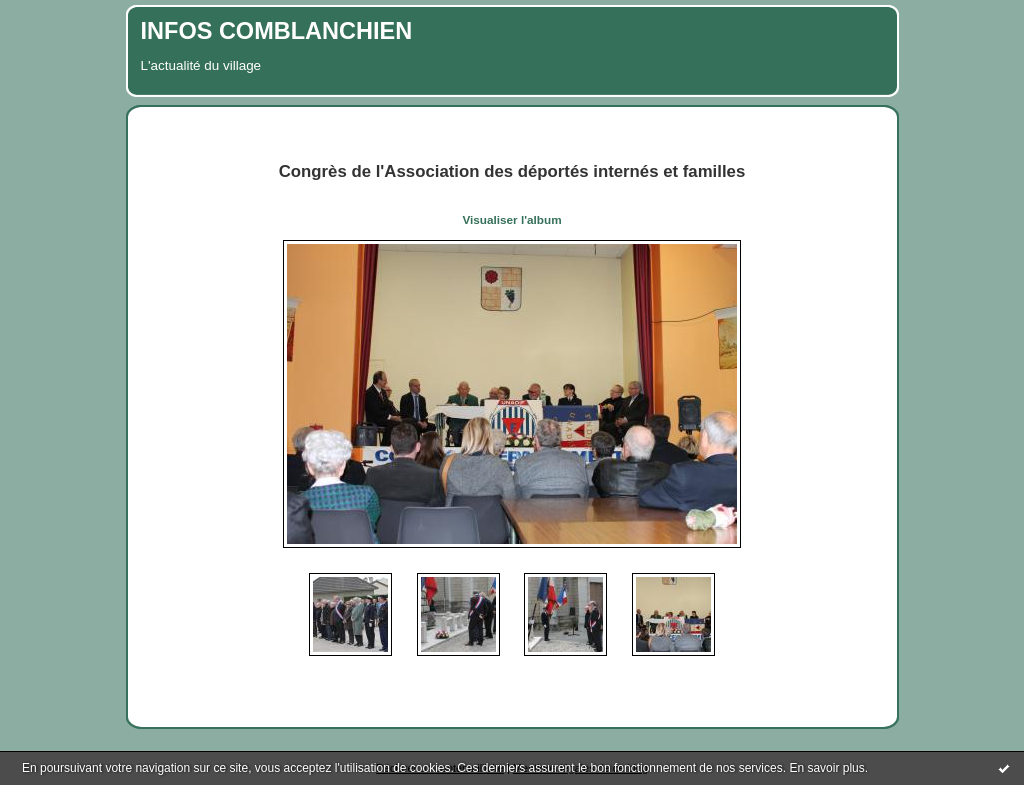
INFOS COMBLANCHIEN (277, 31)
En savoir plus (826, 768)
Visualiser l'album (511, 219)
